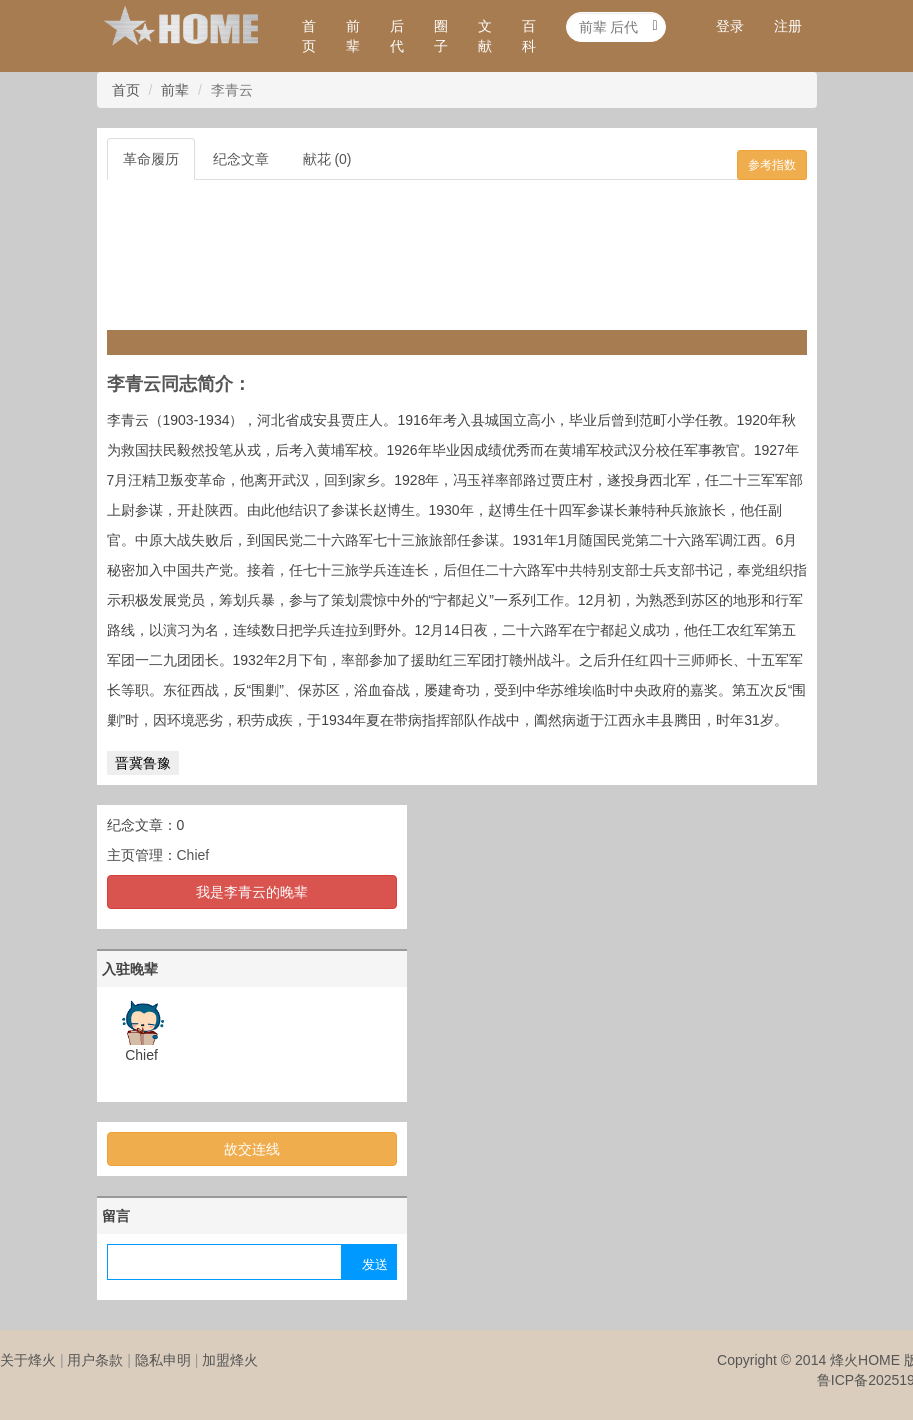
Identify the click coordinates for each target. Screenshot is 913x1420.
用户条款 (95, 1360)
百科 (529, 36)
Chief (193, 855)
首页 (309, 36)
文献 (485, 36)
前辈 (353, 36)
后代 (397, 36)
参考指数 (772, 165)
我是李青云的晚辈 (252, 892)
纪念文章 (241, 159)
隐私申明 (163, 1360)
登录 (730, 26)
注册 (788, 26)
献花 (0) (327, 159)
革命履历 (151, 159)
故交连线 (252, 1149)
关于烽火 (28, 1360)
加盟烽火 (230, 1360)
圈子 (441, 36)
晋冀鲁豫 (143, 763)
